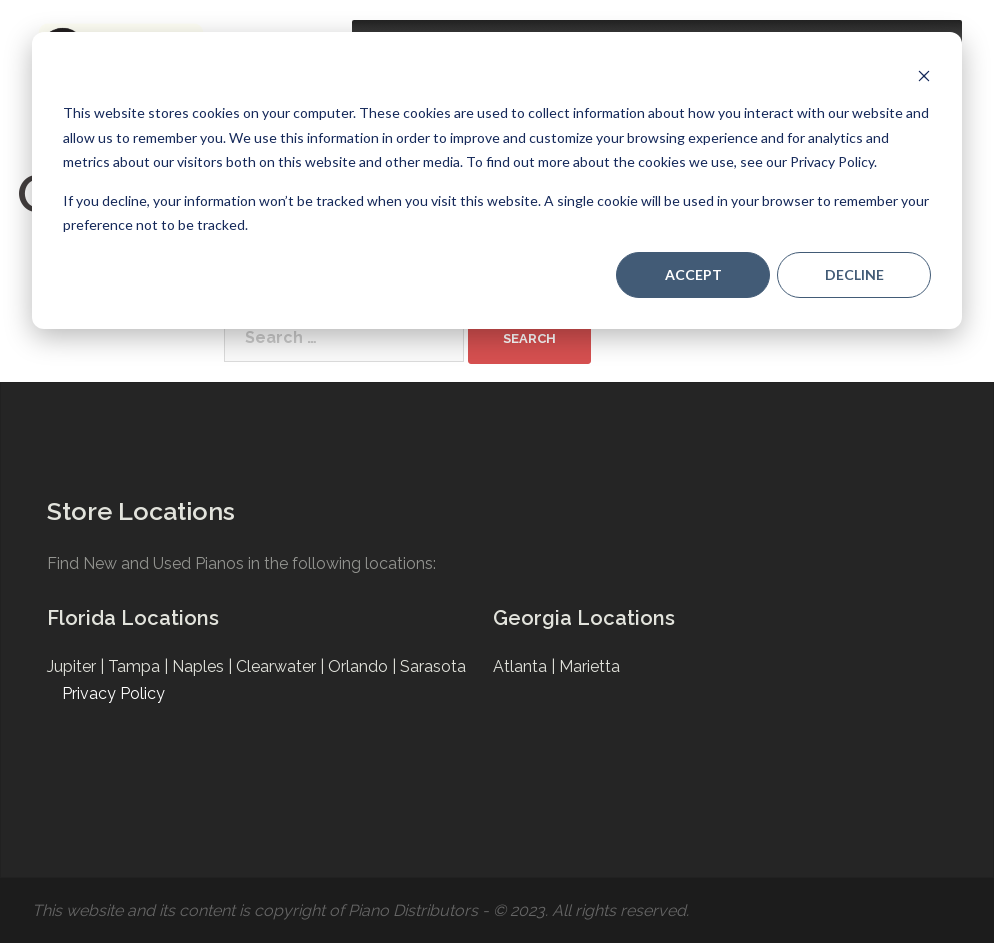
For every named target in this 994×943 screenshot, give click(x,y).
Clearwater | (282, 666)
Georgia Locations (584, 618)
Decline (854, 274)
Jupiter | (77, 666)
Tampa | (140, 666)
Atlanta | (526, 666)
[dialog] (497, 180)
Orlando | (364, 666)
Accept (693, 274)
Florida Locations (133, 618)
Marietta (589, 666)
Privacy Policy (113, 693)
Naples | (204, 666)
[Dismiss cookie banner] (924, 75)
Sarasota (433, 666)
